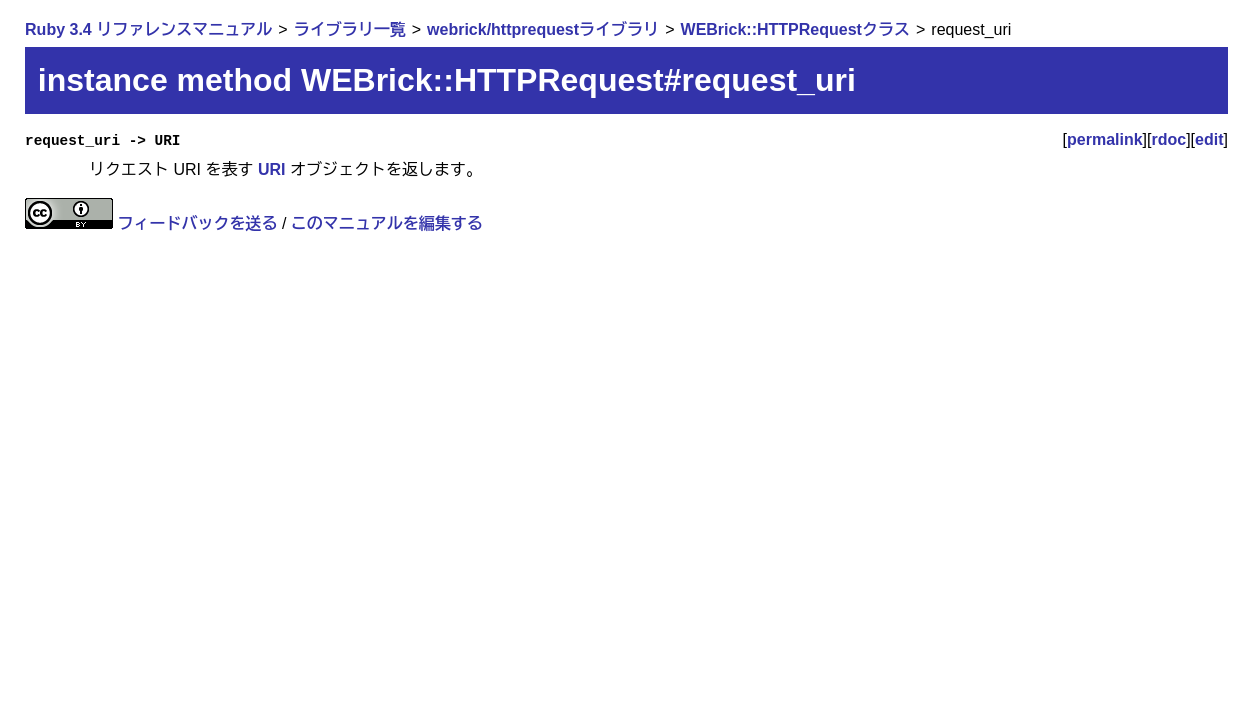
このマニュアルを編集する (387, 223)
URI (272, 169)
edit (1209, 139)
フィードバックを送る (198, 223)
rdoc (1168, 139)
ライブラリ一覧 (350, 29)
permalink (1105, 139)
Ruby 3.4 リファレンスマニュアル (148, 29)
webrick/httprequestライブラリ (543, 29)
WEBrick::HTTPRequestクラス (795, 29)
